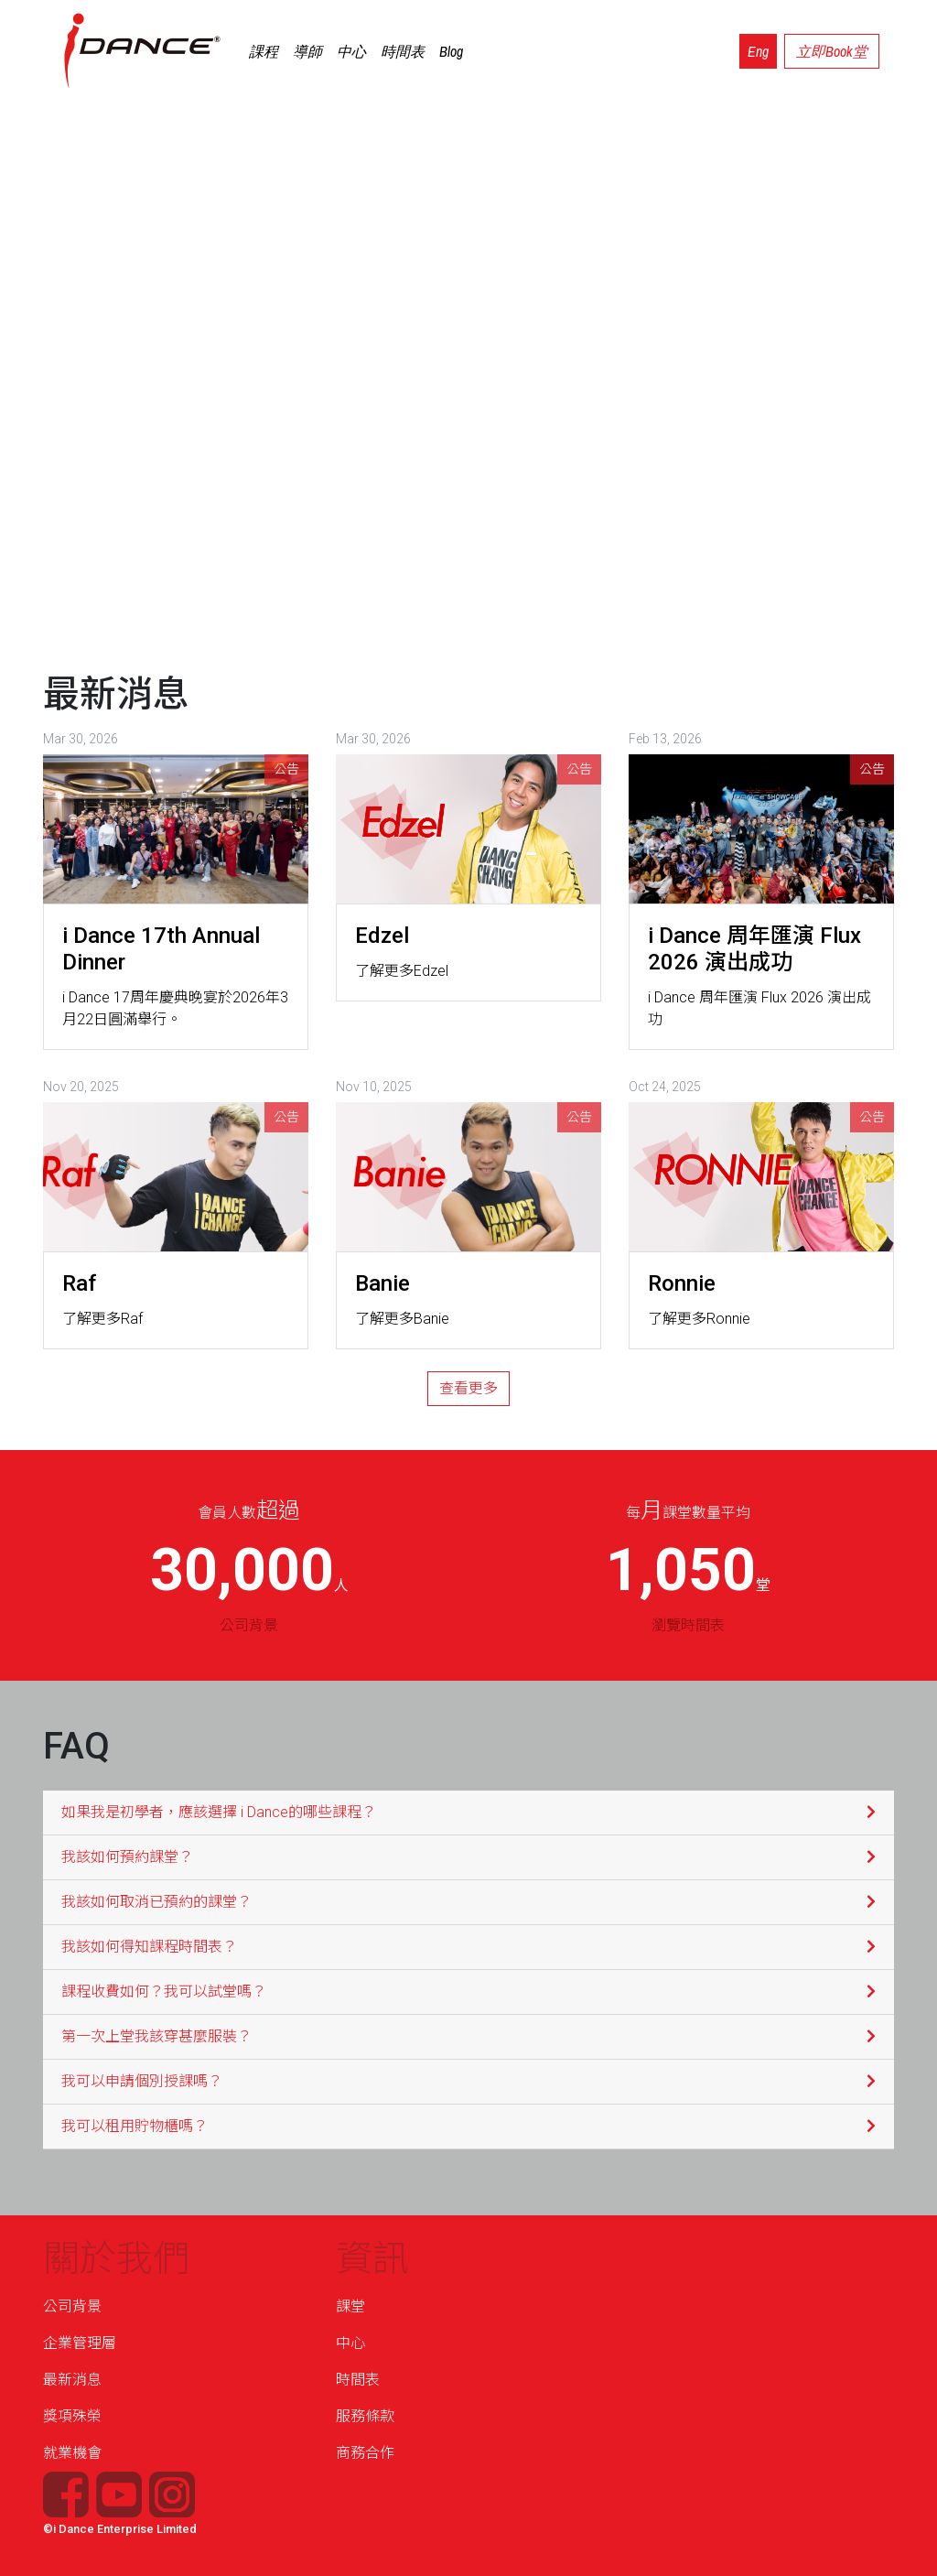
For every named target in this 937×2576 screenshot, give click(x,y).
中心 (351, 51)
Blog (451, 51)
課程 (263, 51)
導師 (307, 51)
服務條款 (365, 2416)
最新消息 (72, 2379)
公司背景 (72, 2306)
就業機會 (72, 2453)
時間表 (403, 51)
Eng (758, 51)
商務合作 (365, 2453)
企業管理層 (79, 2343)
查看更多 (468, 1388)
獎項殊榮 (72, 2416)
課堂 (350, 2306)
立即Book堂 (831, 51)
